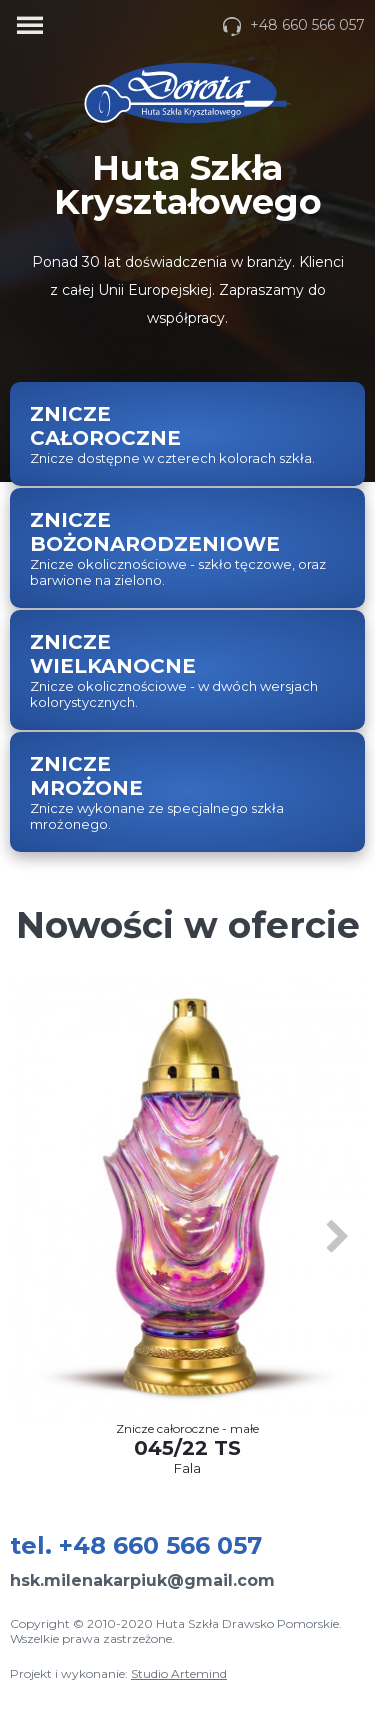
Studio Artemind (179, 1673)
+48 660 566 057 (293, 25)
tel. (136, 1545)
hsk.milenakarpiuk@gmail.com (142, 1580)
